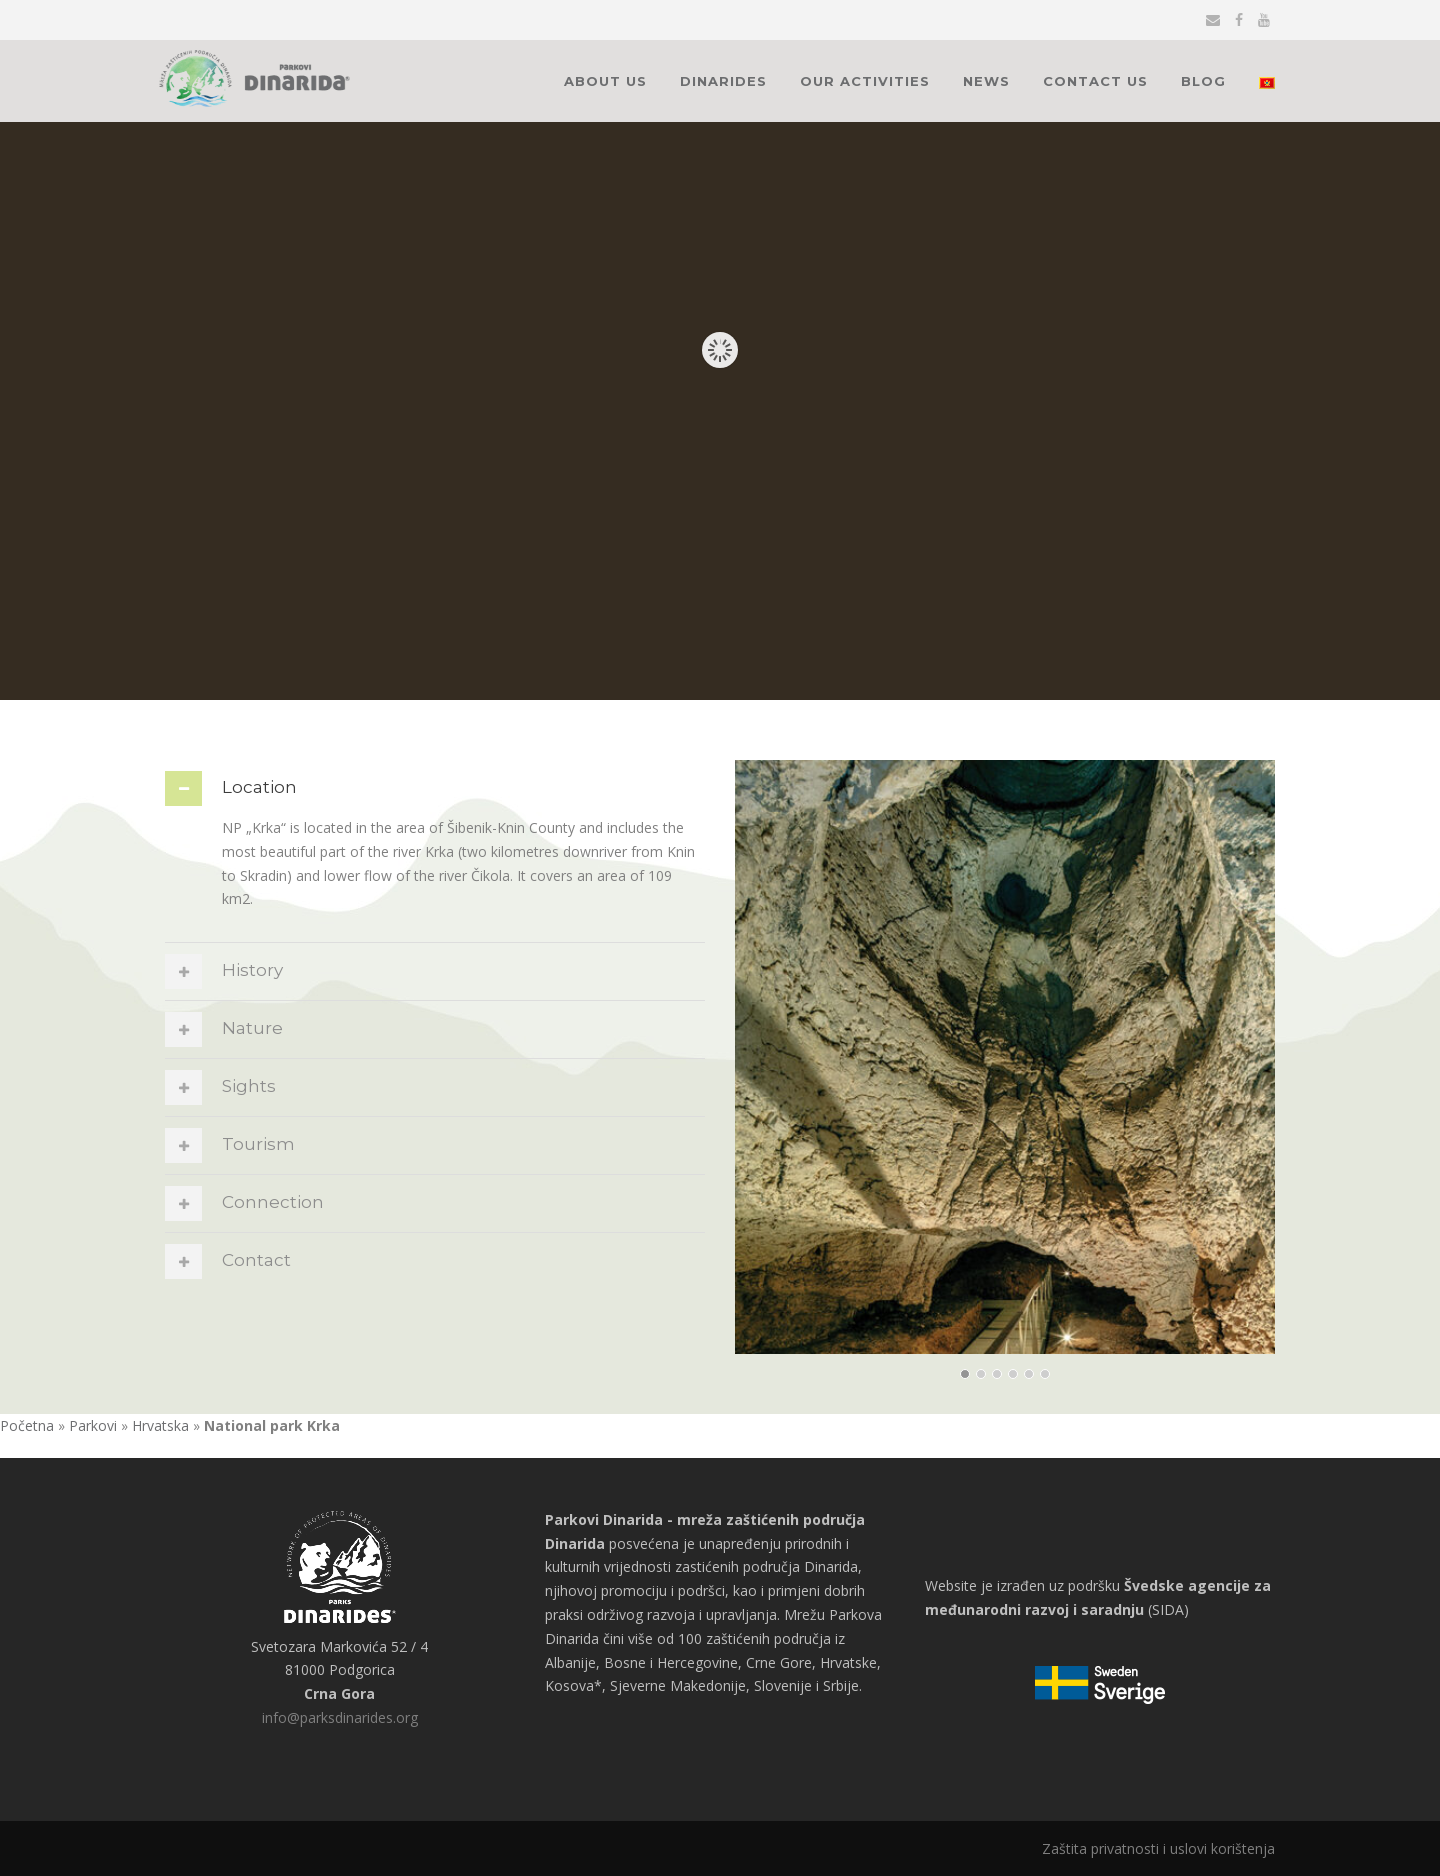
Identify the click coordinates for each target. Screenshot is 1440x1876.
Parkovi (93, 1425)
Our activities (865, 81)
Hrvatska (160, 1425)
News (986, 81)
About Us (605, 81)
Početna (27, 1425)
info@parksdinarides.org (340, 1717)
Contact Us (1095, 81)
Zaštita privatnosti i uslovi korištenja (1158, 1848)
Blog (1203, 81)
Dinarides (723, 81)
